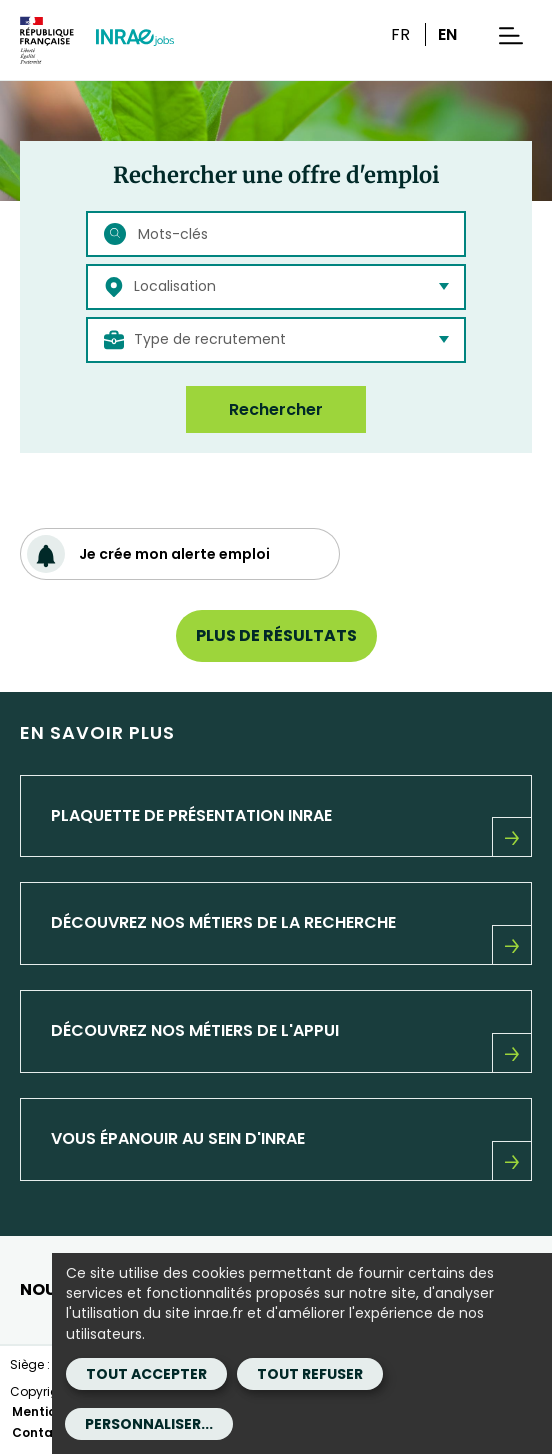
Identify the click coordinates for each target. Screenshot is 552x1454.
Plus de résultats (276, 635)
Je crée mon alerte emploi (148, 554)
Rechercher (276, 409)
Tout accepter (146, 1374)
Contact (39, 1432)
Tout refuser (310, 1374)
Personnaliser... (149, 1424)
